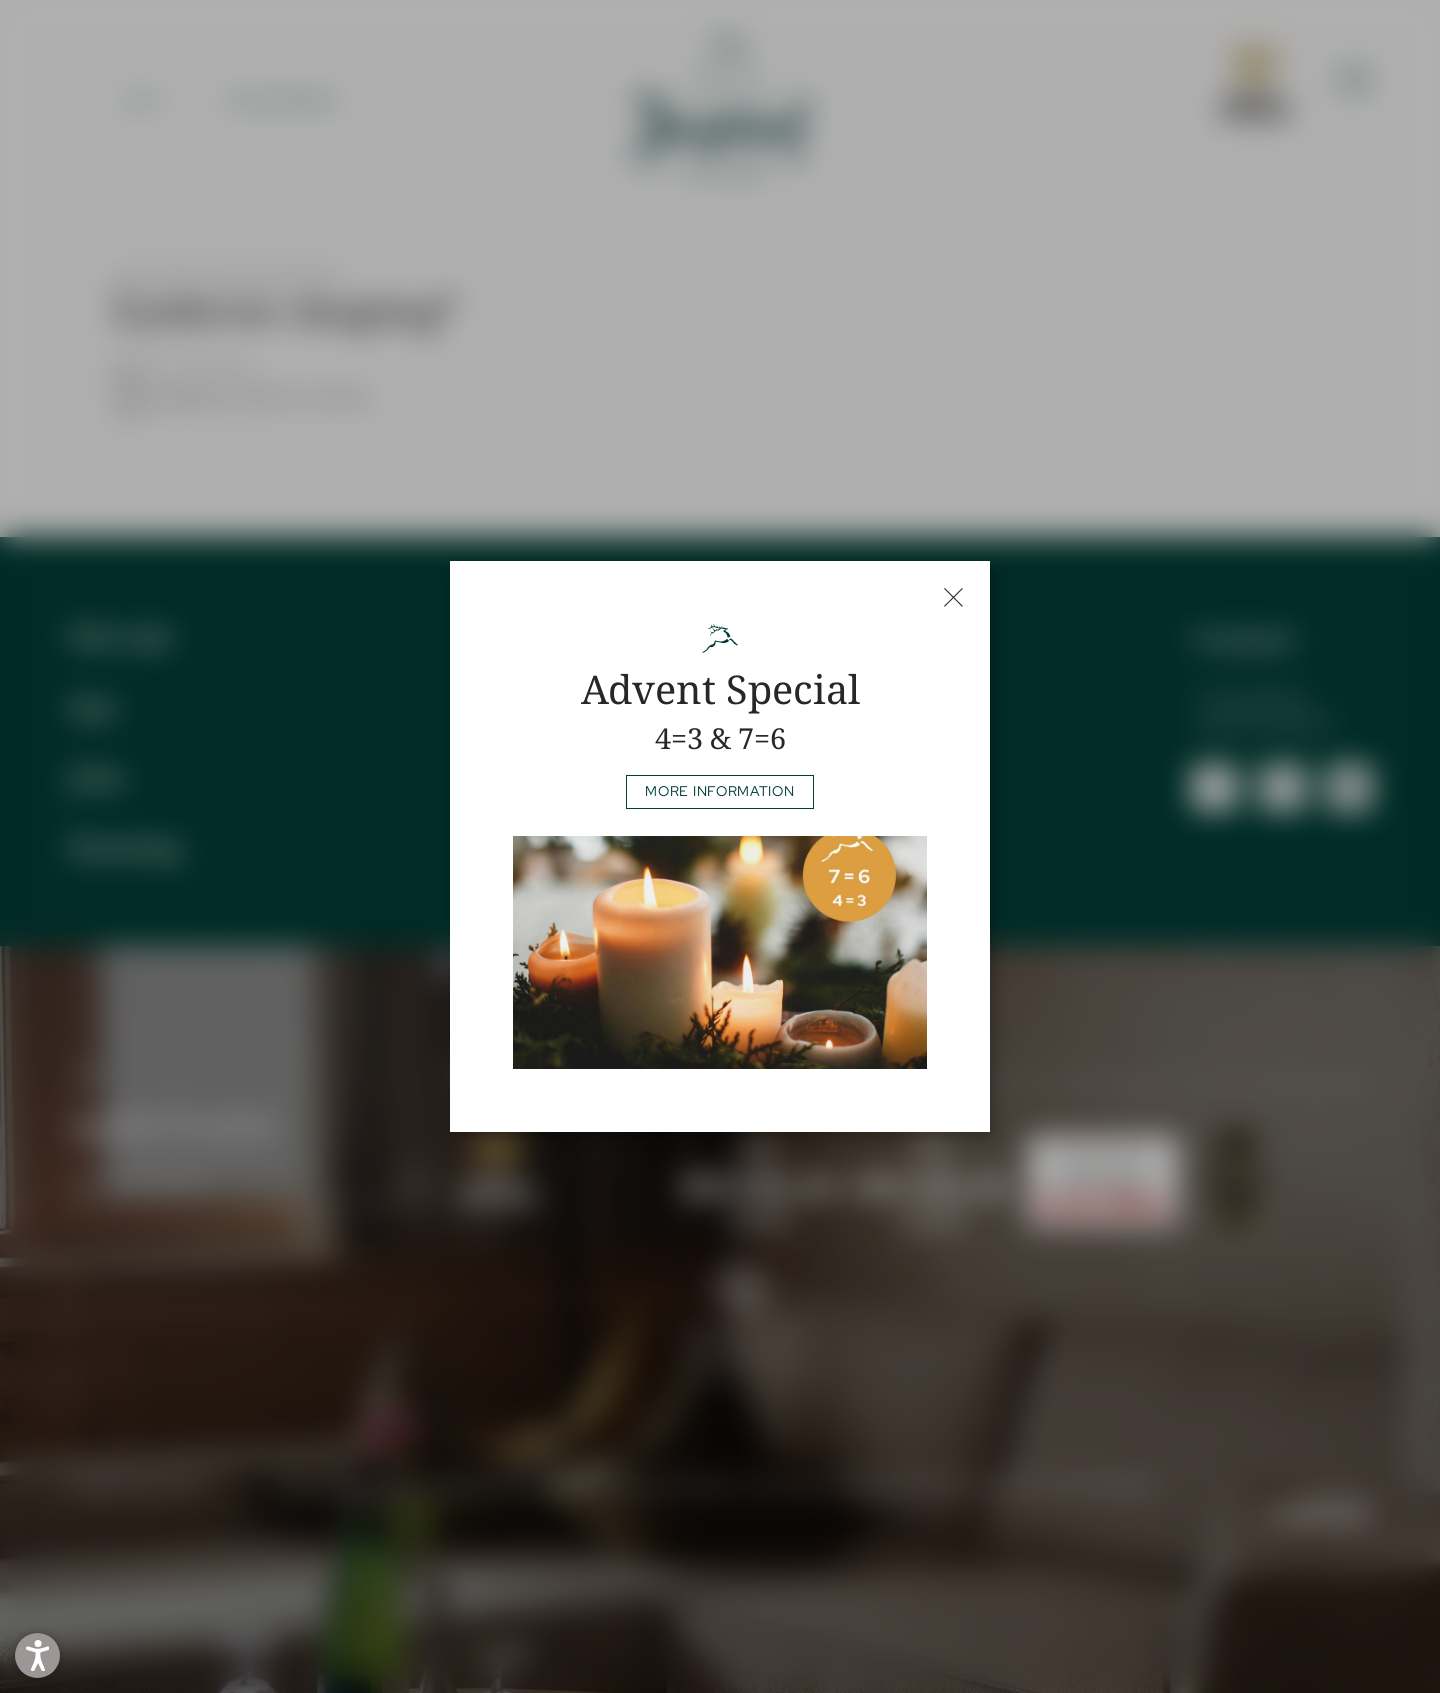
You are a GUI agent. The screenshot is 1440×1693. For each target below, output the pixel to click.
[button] (37, 1655)
